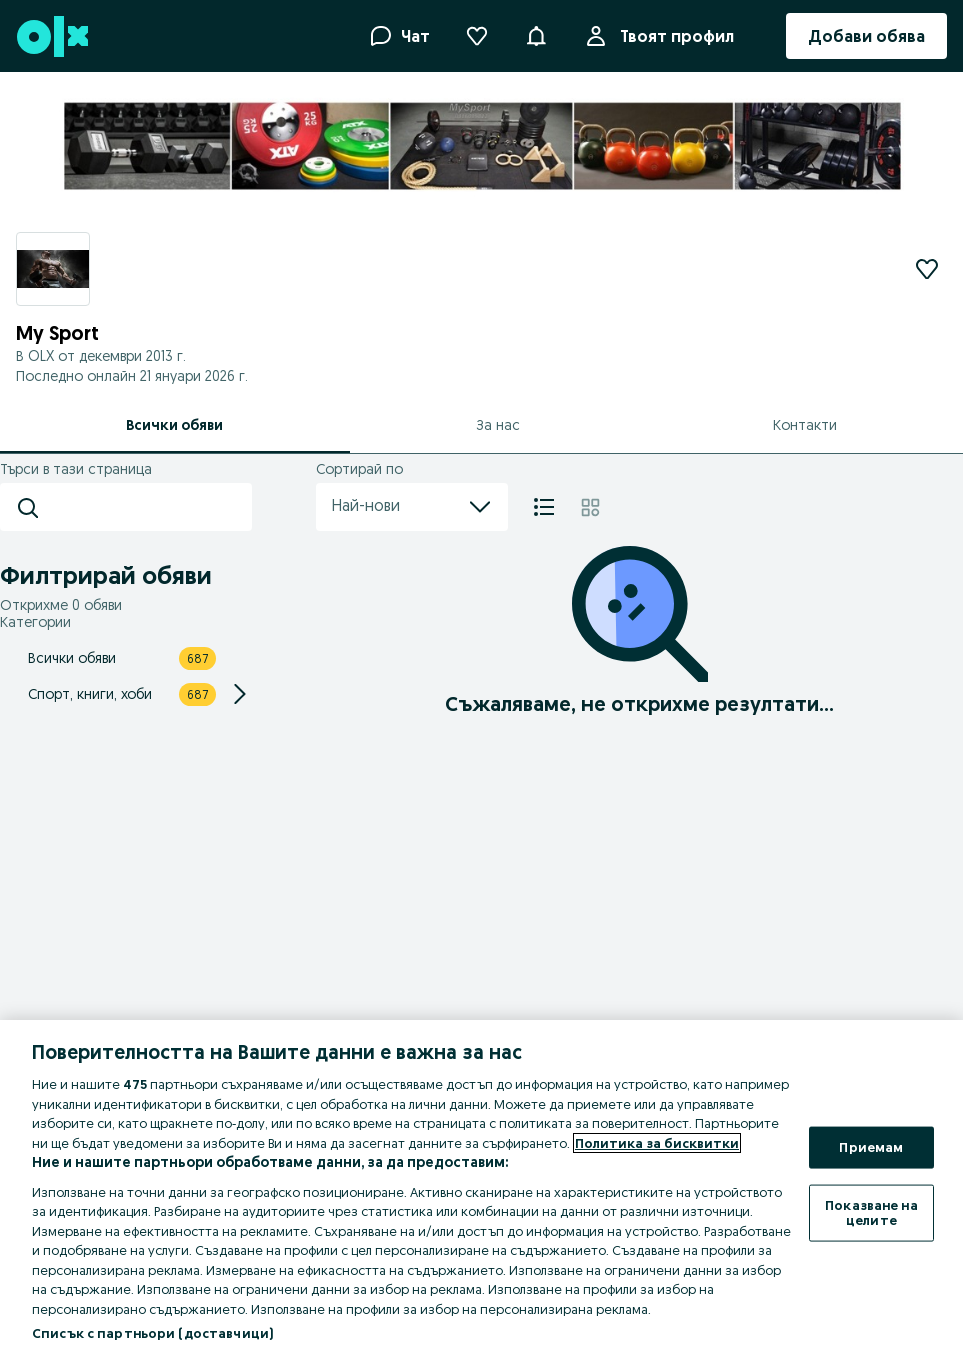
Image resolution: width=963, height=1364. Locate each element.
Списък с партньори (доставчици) (152, 1333)
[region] (481, 1192)
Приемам (871, 1147)
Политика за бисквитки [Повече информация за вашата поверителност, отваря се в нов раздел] (657, 1143)
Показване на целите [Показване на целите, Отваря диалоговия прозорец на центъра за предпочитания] (871, 1212)
